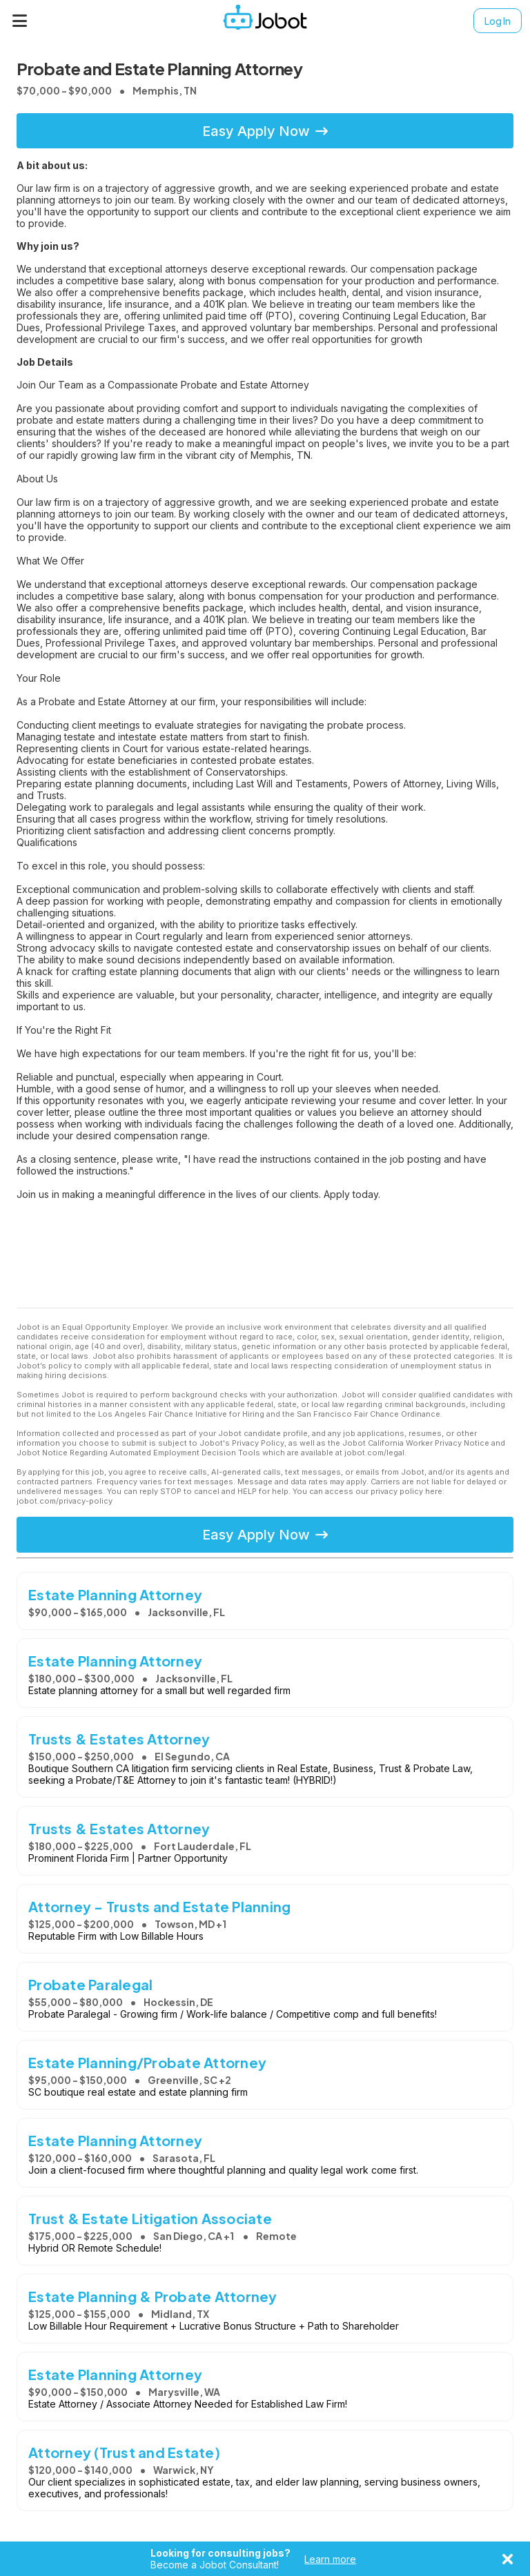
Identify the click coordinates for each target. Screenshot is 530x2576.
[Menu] (20, 20)
